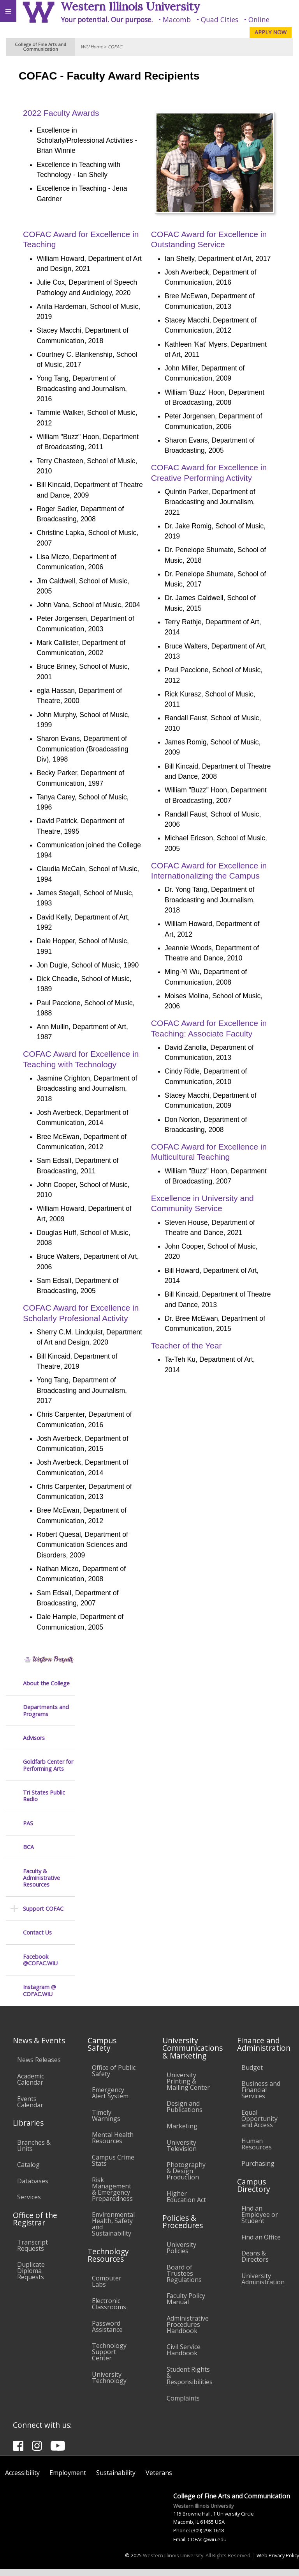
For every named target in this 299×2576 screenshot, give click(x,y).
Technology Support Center (109, 2359)
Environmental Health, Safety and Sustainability (113, 2231)
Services (29, 2204)
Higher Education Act (186, 2203)
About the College (46, 88)
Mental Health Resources (113, 2145)
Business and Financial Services (260, 2097)
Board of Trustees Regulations (184, 2280)
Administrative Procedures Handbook (188, 2331)
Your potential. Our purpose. (107, 19)
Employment (67, 2479)
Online (258, 19)
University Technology (109, 2384)
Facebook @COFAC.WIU (40, 365)
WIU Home (92, 47)
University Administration (263, 2285)
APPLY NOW (271, 32)
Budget (252, 2074)
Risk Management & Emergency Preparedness (112, 2196)
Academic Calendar (30, 2086)
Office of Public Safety (113, 2077)
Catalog (28, 2172)
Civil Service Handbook (184, 2357)
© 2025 (133, 2562)
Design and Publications (184, 2114)
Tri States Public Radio (44, 201)
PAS (28, 228)
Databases (32, 2188)
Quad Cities (219, 19)
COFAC (115, 47)
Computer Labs (106, 2288)
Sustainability (115, 2479)
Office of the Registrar (35, 2226)
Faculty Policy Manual (186, 2306)
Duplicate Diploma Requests (31, 2278)
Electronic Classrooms (109, 2310)
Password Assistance (107, 2333)
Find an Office (261, 2244)
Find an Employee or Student (259, 2221)
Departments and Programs (46, 116)
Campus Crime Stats (113, 2167)
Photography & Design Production (186, 2178)
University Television (182, 2152)
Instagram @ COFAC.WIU (39, 396)
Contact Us (37, 338)
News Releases (39, 2067)
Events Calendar (30, 2108)
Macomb (177, 19)
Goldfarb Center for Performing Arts (48, 170)
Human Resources (256, 2151)
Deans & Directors (255, 2263)
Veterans (159, 2479)
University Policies (181, 2254)
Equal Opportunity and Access (259, 2125)
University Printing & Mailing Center (188, 2088)
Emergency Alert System (110, 2100)
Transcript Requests (32, 2252)
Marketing (182, 2133)
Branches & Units (34, 2152)
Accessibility (22, 2479)
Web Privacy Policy (278, 2562)
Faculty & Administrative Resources (41, 283)
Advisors (34, 143)
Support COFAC (43, 313)
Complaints (183, 2405)
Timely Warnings (106, 2122)
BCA (28, 252)
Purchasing (257, 2170)
